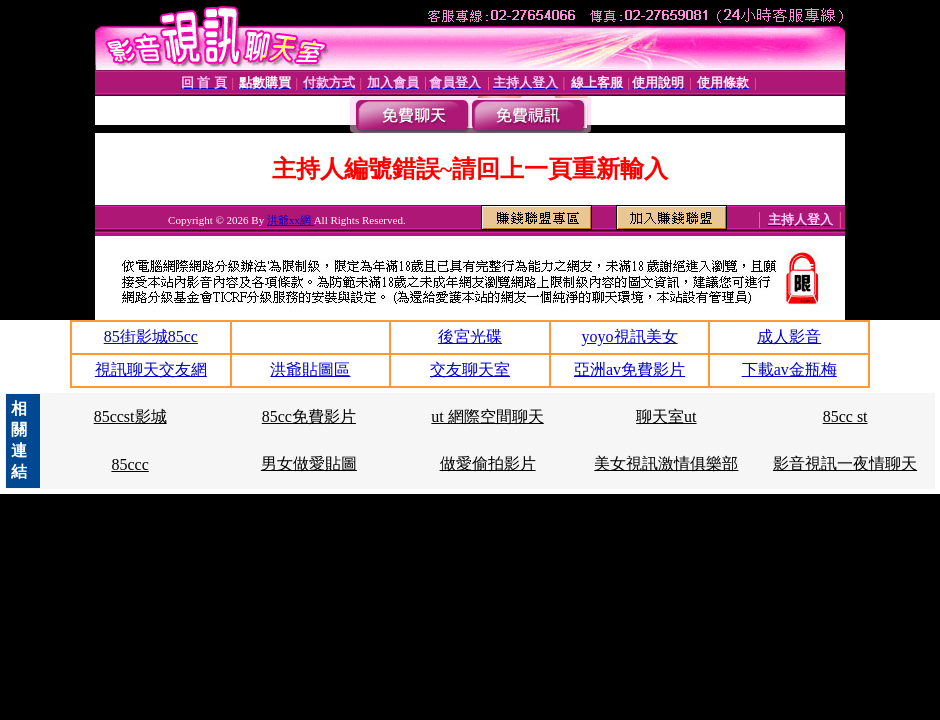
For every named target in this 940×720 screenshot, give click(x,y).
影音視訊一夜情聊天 (845, 463)
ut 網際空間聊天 (487, 416)
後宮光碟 (470, 336)
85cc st (845, 416)
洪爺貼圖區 (310, 369)
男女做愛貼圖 (309, 463)
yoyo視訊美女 (630, 336)
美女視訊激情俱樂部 (666, 463)
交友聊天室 (470, 369)
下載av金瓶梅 (789, 369)
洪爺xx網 (290, 220)
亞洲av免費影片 (629, 369)
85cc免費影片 (309, 416)
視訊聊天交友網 (151, 369)
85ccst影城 (130, 416)
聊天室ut (666, 416)
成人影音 (789, 336)
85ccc (129, 464)
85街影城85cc (151, 336)
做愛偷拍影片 (488, 463)
